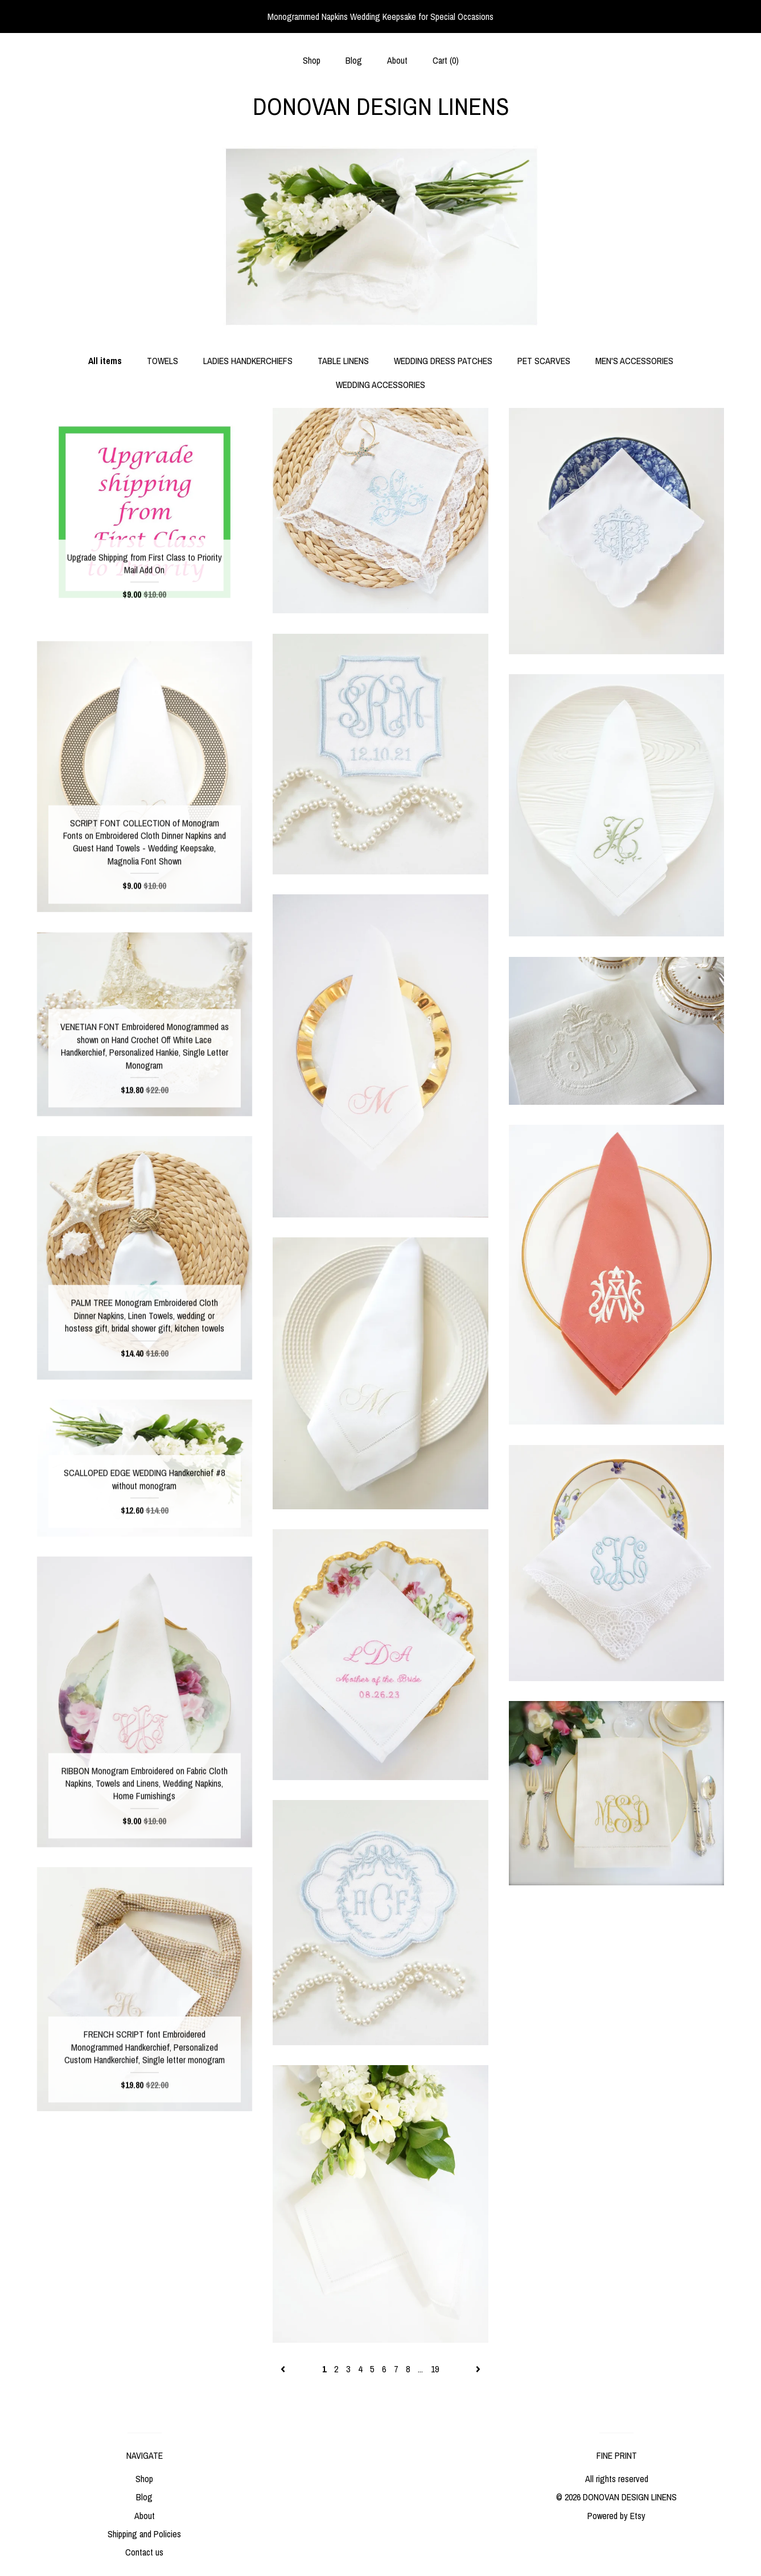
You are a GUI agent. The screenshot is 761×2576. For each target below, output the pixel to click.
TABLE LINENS (343, 360)
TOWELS (162, 360)
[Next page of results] (478, 2369)
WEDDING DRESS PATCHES (443, 360)
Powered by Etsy (616, 2515)
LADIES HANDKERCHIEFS (248, 360)
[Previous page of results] (284, 2369)
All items (105, 360)
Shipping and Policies (144, 2534)
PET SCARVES (543, 360)
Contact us (144, 2552)
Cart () (446, 60)
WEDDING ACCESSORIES (380, 384)
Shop (311, 60)
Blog (353, 60)
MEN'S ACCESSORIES (634, 360)
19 (435, 2369)
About (397, 60)
